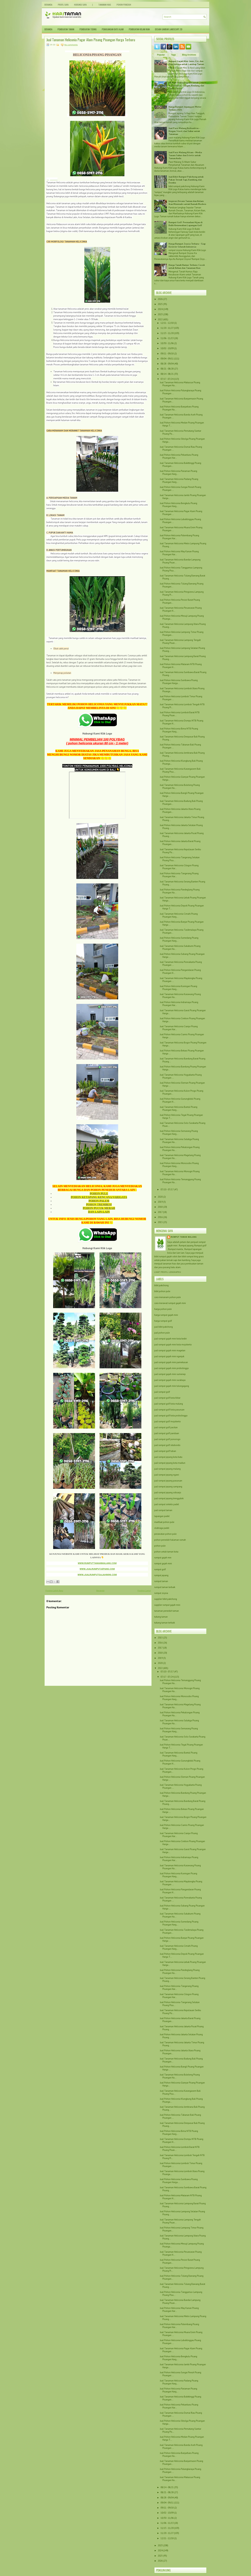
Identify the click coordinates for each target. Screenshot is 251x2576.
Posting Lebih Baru (54, 1590)
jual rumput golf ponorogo (167, 1439)
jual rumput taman (163, 1510)
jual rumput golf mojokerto (167, 1421)
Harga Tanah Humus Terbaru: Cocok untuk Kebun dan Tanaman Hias (187, 267)
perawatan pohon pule (165, 1533)
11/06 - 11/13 (167, 338)
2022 (160, 319)
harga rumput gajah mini (166, 1314)
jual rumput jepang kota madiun (169, 1462)
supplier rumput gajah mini (167, 1604)
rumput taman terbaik (164, 1587)
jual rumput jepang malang (167, 1468)
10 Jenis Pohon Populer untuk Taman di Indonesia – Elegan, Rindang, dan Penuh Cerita (187, 85)
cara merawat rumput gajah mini (170, 1303)
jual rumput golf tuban (165, 1451)
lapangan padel (162, 1516)
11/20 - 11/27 (167, 328)
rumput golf (160, 1569)
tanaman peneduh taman (166, 1610)
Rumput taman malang (184, 1237)
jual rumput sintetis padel (166, 1504)
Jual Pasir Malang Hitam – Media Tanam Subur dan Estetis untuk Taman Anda (185, 155)
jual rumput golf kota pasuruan (169, 1409)
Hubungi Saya (80, 4)
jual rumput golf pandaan (166, 1433)
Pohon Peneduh (124, 4)
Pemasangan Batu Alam (113, 29)
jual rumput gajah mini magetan (169, 1350)
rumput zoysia (161, 1593)
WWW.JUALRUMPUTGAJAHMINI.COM (97, 1574)
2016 (160, 1217)
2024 (160, 309)
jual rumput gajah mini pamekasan (171, 1362)
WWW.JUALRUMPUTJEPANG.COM (97, 1569)
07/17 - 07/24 (167, 378)
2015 (160, 1222)
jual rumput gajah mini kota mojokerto (173, 1344)
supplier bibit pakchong (165, 1599)
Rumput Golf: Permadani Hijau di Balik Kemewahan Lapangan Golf (186, 224)
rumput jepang (161, 1575)
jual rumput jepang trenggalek (169, 1498)
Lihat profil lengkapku (167, 1272)
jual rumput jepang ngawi (166, 1474)
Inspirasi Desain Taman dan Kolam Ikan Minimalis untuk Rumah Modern (187, 203)
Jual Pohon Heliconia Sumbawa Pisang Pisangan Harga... (179, 682)
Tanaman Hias (104, 4)
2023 (160, 314)
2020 (160, 1196)
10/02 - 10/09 (167, 348)
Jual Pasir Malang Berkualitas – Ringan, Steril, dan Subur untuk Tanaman (184, 131)
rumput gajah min (162, 1557)
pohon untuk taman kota (166, 1551)
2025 (160, 304)
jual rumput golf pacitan (166, 1427)
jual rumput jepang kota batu (168, 1457)
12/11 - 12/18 (167, 322)
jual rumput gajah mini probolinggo (171, 1368)
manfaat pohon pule (164, 1522)
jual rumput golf (162, 1391)
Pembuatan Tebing (88, 29)
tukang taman (161, 1616)
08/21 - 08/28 (167, 368)
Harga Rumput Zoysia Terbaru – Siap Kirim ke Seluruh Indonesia (187, 245)
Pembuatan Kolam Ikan (139, 29)
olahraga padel (161, 1528)
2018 (160, 1206)
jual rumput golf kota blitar (167, 1397)
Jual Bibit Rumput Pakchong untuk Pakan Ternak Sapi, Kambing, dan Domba (186, 179)
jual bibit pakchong (163, 1326)
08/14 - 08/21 (167, 373)
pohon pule (160, 1545)
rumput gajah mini (163, 1563)
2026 (160, 299)
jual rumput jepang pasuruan (168, 1480)
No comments (71, 44)
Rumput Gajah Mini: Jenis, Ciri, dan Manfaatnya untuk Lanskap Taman (186, 63)
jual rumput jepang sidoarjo (167, 1492)
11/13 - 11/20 (167, 333)
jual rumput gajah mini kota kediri (170, 1338)
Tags (173, 55)
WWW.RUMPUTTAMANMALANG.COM (97, 1563)
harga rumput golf (163, 1320)
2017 (160, 1212)
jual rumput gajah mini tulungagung (171, 1386)
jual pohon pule (162, 1332)
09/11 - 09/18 (167, 353)
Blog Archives (189, 55)
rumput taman (161, 1581)
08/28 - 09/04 (167, 363)
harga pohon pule (163, 1309)
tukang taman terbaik (164, 1622)
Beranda (48, 4)
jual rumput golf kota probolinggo (171, 1415)
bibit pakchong (161, 1285)
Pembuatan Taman (66, 29)
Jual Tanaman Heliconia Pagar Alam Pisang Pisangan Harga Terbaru (90, 39)
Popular (161, 55)
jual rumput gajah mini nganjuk (169, 1356)
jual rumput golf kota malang (168, 1403)
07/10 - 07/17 (167, 1189)
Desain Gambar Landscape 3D (168, 29)
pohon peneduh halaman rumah (170, 1539)
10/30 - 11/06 (167, 343)
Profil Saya (63, 4)
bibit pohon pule (162, 1291)
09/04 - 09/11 (167, 358)
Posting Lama (144, 1590)
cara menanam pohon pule (167, 1297)
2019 (160, 1201)
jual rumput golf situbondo (167, 1445)
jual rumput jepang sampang (168, 1486)
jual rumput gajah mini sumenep (170, 1374)
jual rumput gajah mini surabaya (169, 1380)
